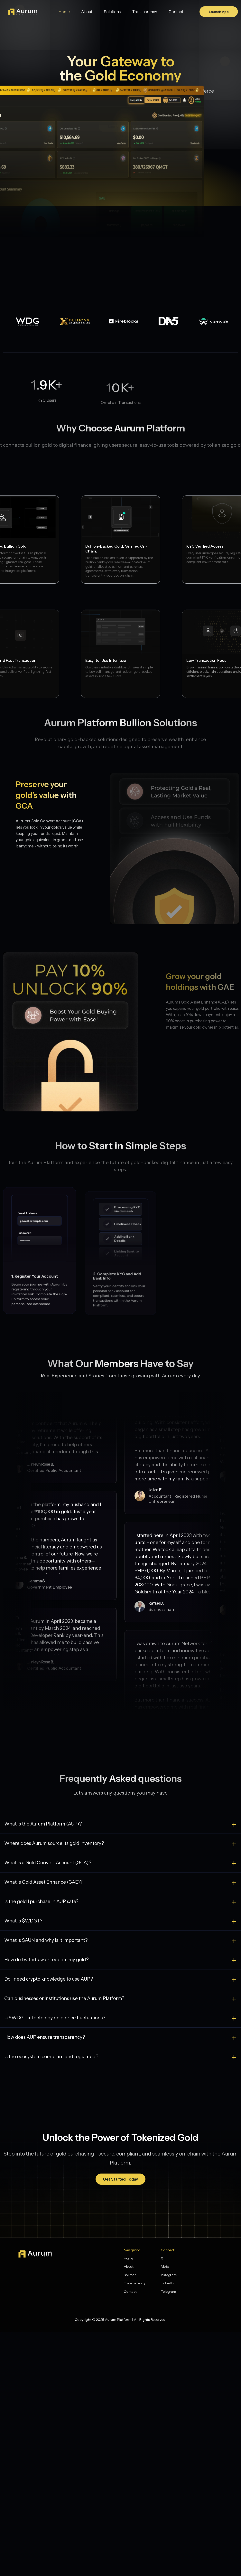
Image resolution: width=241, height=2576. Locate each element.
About (86, 11)
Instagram (169, 2275)
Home (64, 11)
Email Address (28, 1221)
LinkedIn (167, 2283)
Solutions (112, 11)
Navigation (132, 2250)
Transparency (144, 11)
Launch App (219, 12)
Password (25, 1240)
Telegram (168, 2291)
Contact (176, 11)
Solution (130, 2275)
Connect (167, 2250)
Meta (165, 2266)
